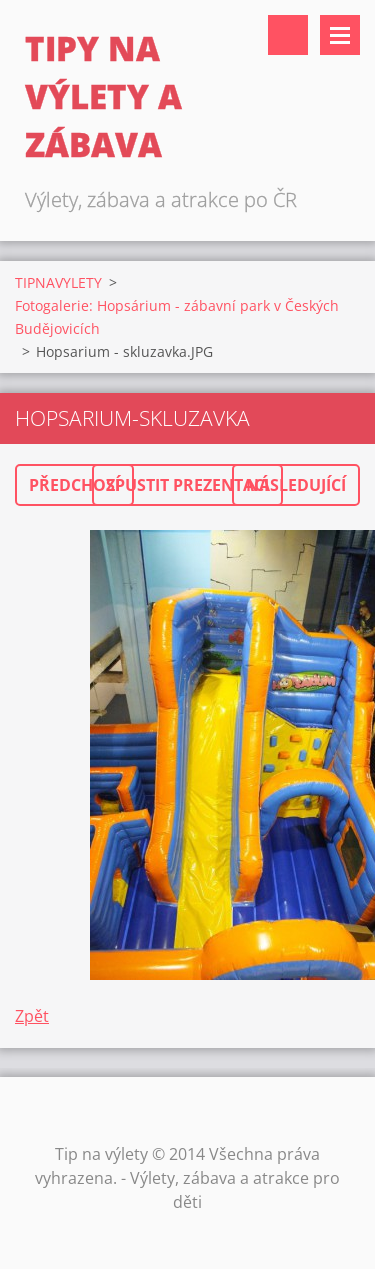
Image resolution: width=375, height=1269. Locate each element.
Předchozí (74, 485)
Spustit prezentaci (187, 485)
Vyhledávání (288, 35)
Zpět (32, 1016)
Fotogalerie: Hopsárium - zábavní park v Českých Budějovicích (177, 317)
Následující (296, 485)
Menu (340, 35)
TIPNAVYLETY (58, 282)
